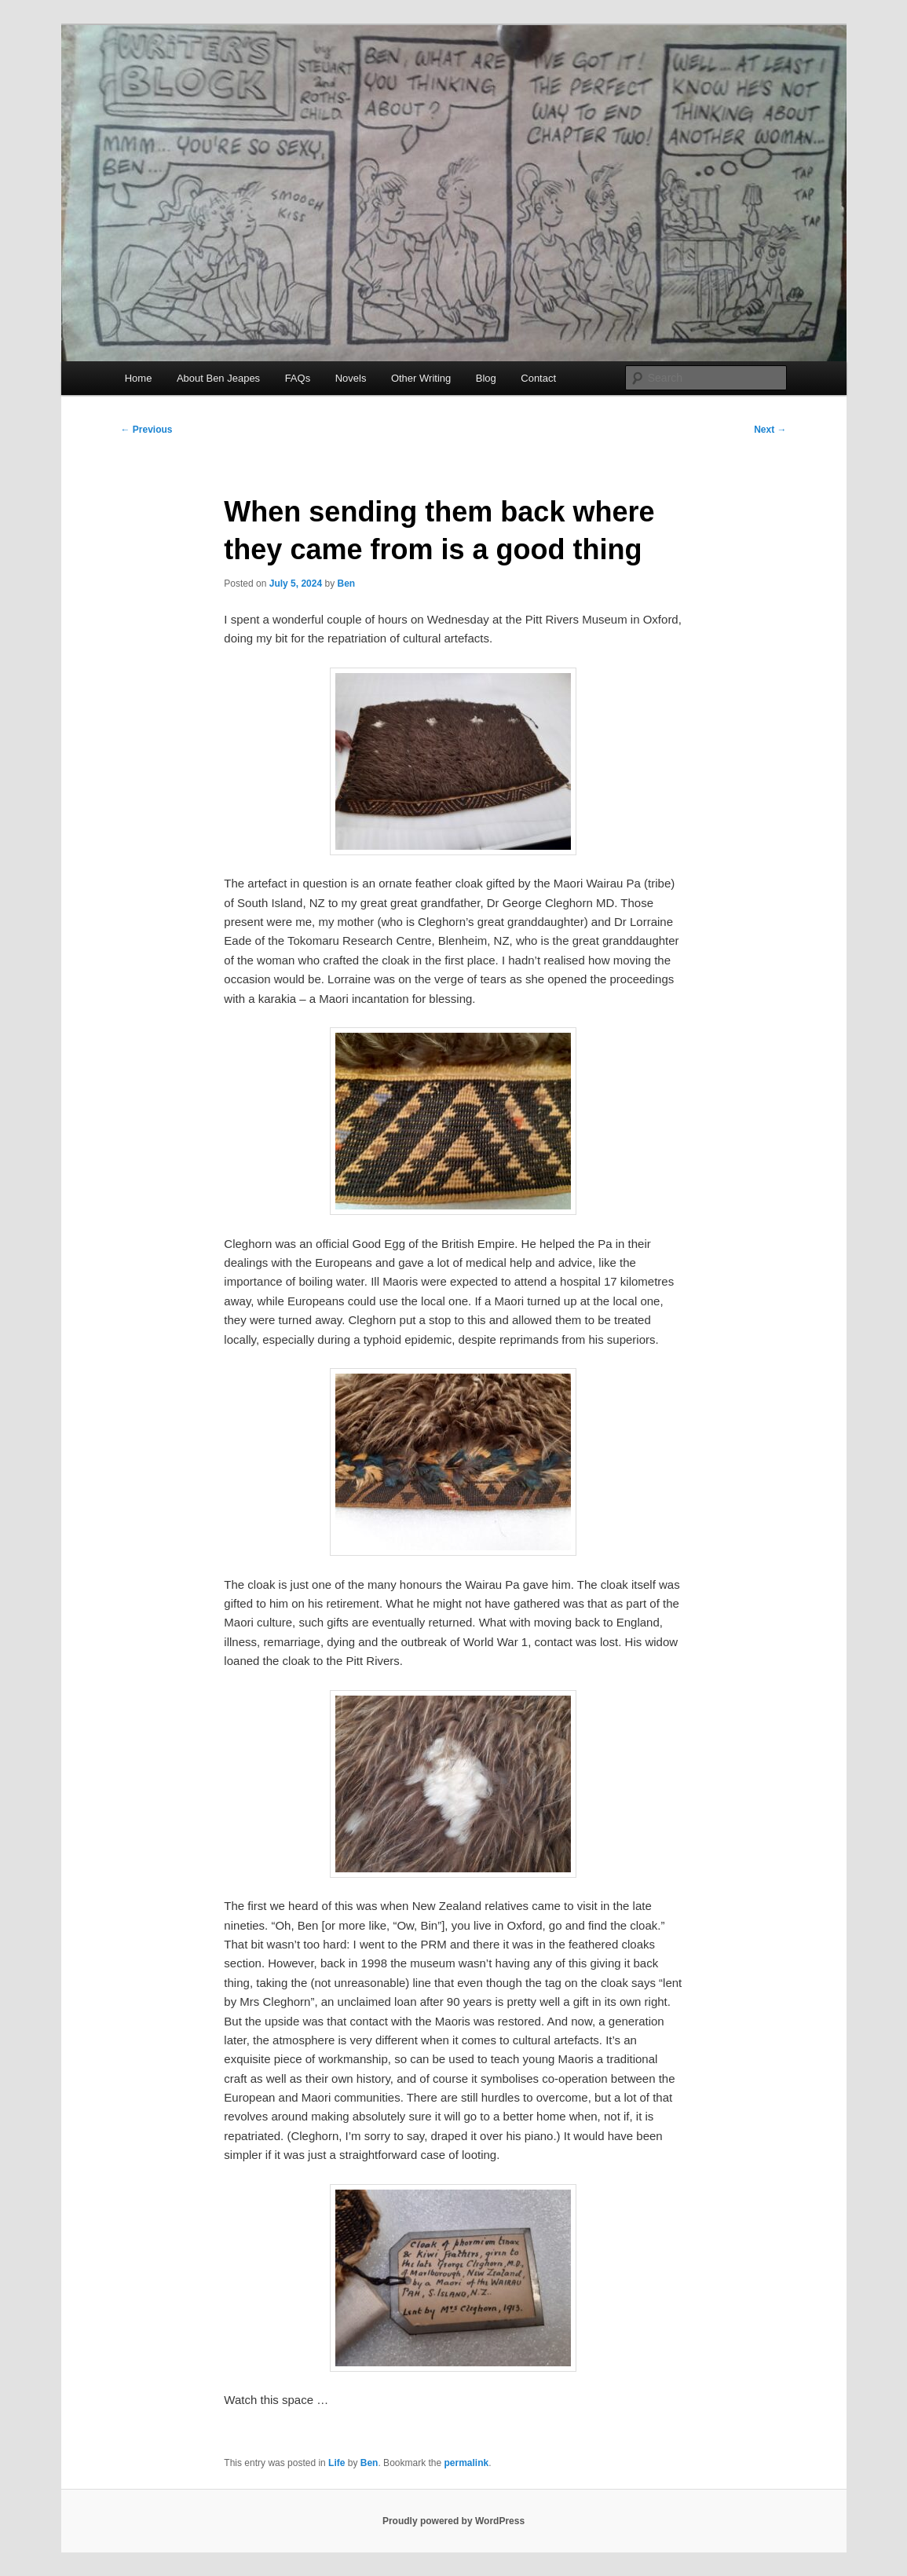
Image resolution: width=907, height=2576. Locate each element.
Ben (346, 583)
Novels (351, 378)
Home (138, 378)
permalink (466, 2462)
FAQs (298, 378)
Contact (538, 378)
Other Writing (421, 378)
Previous (147, 429)
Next (770, 429)
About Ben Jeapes (218, 378)
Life (336, 2462)
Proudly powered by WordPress (453, 2521)
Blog (486, 378)
